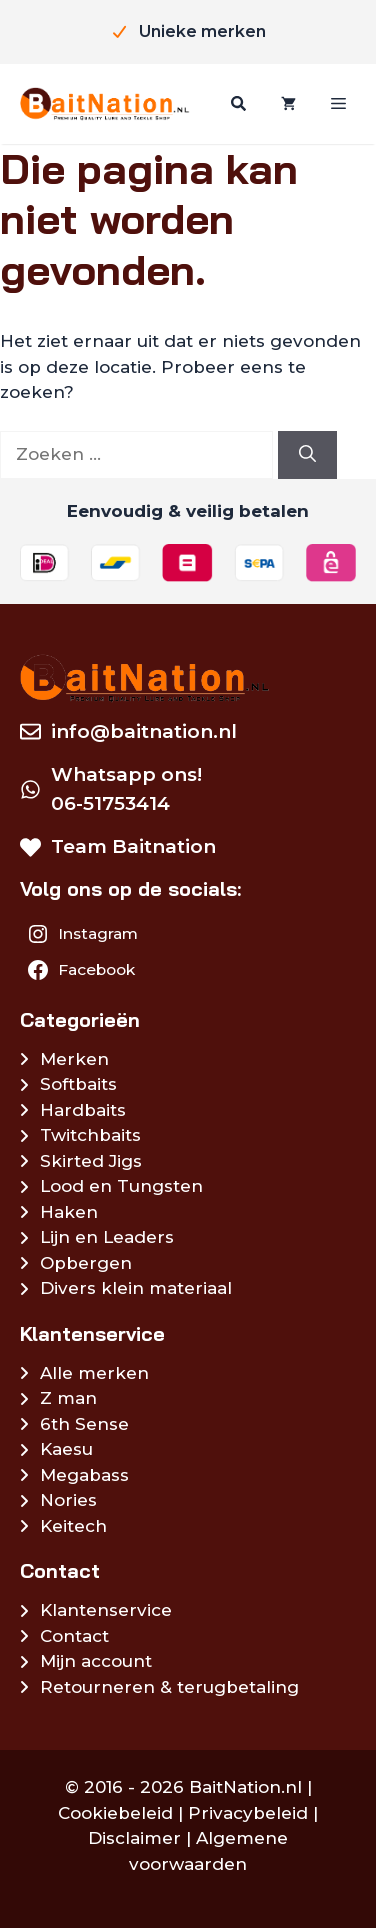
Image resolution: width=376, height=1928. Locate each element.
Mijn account (96, 1661)
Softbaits (78, 1084)
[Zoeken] (236, 104)
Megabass (84, 1475)
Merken (74, 1059)
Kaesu (66, 1449)
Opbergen (86, 1263)
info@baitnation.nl (144, 731)
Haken (69, 1212)
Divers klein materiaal (136, 1288)
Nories (68, 1500)
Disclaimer (134, 1838)
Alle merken (94, 1373)
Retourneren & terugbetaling (169, 1687)
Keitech (73, 1526)
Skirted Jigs (91, 1161)
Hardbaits (83, 1110)
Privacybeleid (248, 1813)
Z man (68, 1398)
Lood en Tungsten (121, 1186)
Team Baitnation (133, 846)
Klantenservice (106, 1610)
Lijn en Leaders (107, 1237)
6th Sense (84, 1424)
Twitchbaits (90, 1135)
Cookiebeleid (115, 1813)
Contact (74, 1636)
